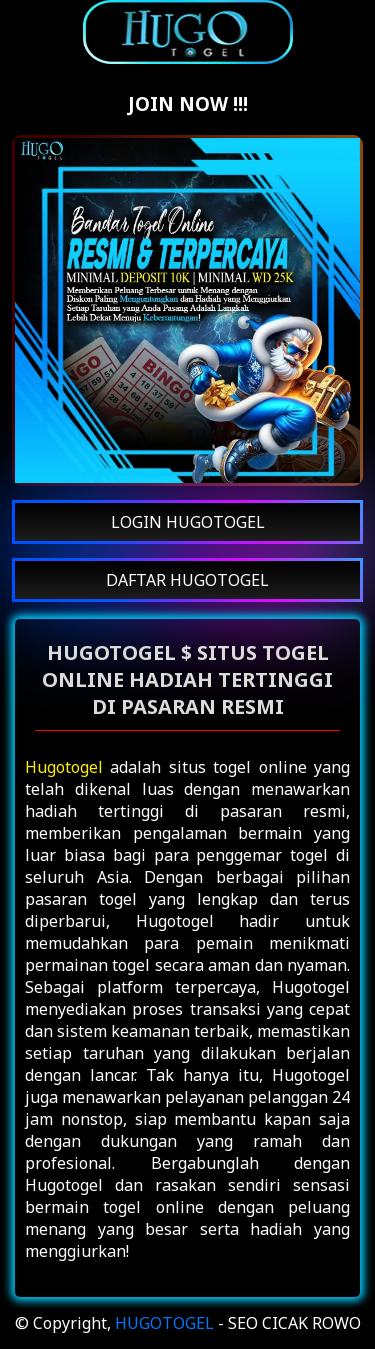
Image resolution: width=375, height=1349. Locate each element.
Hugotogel (64, 767)
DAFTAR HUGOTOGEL (187, 580)
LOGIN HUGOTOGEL (188, 522)
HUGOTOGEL (164, 1323)
